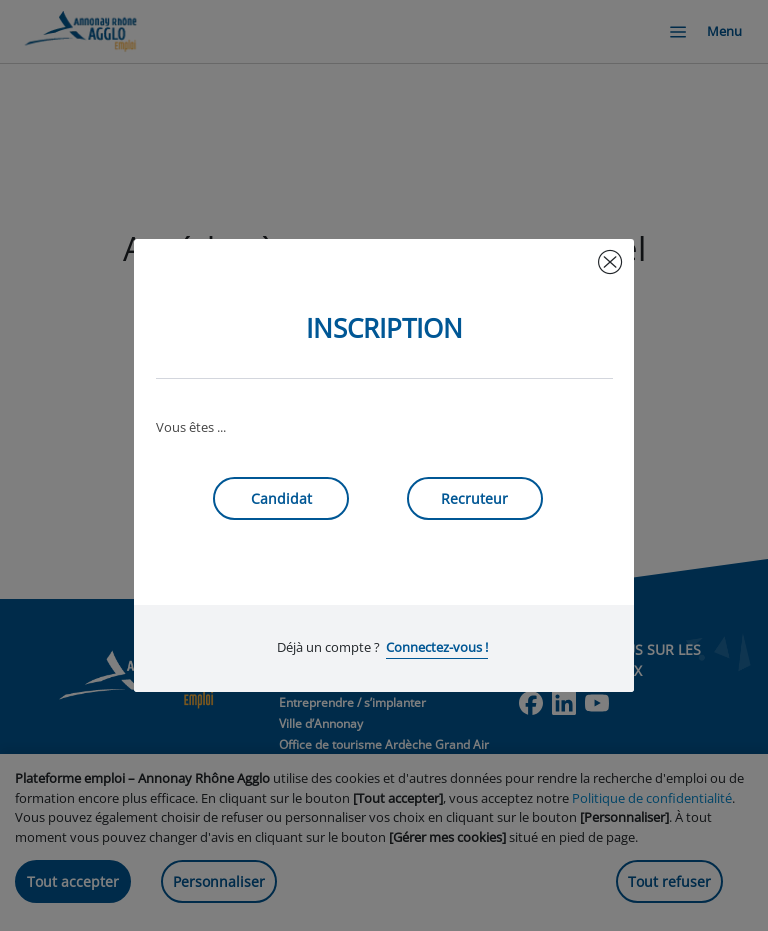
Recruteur (474, 498)
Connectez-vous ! (437, 647)
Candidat (281, 498)
